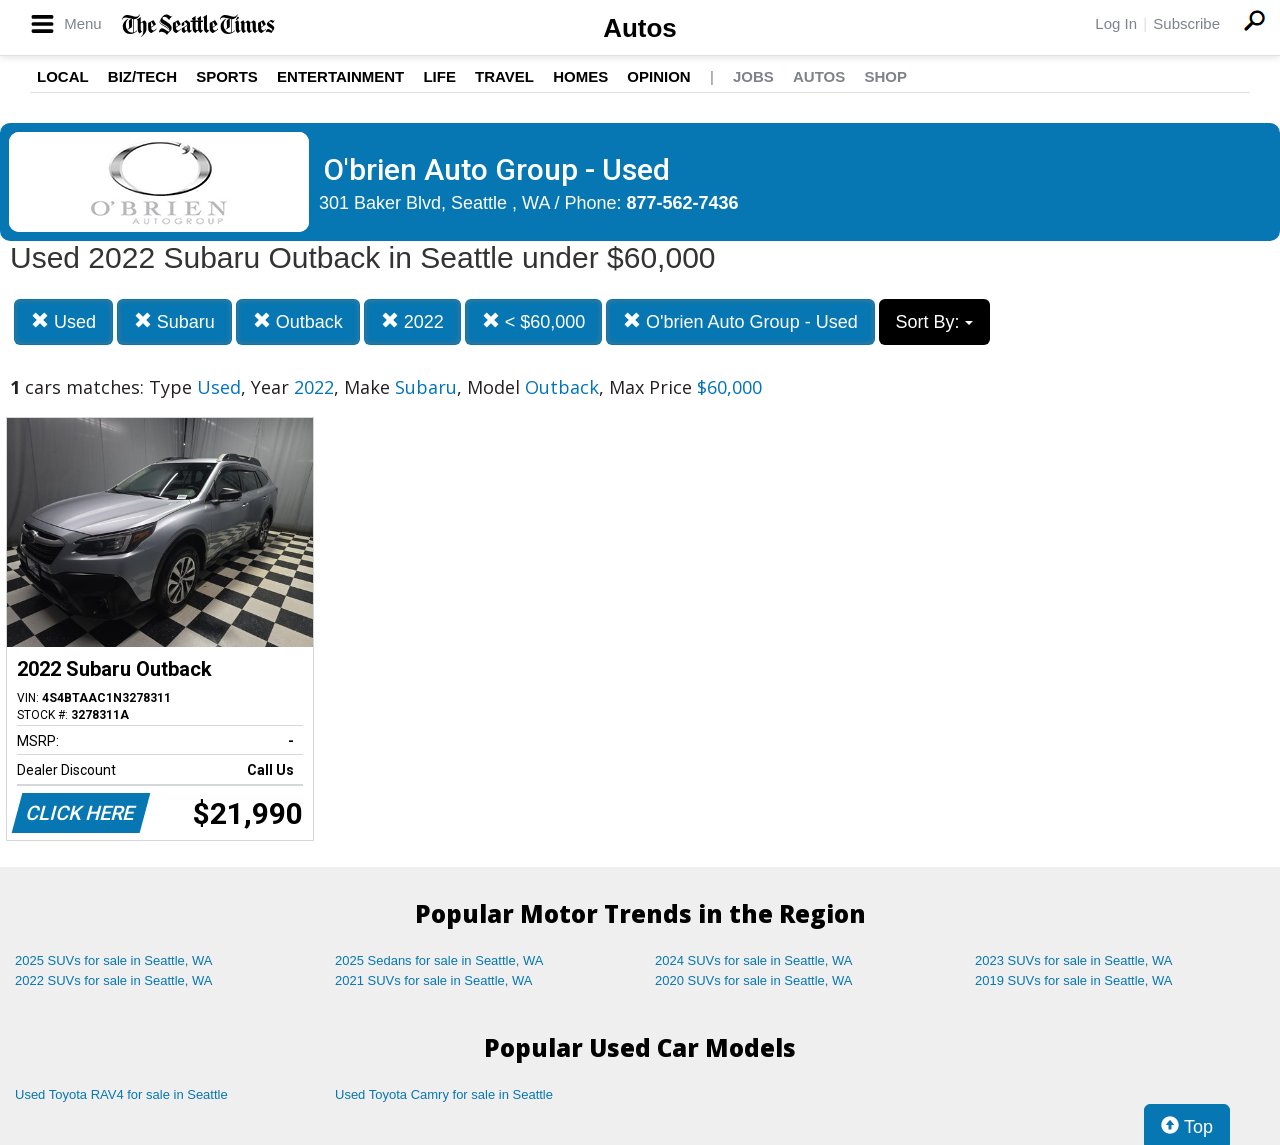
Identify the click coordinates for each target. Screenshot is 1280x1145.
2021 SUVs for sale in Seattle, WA (434, 980)
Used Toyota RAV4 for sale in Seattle (121, 1094)
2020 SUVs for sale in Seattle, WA (754, 980)
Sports (227, 76)
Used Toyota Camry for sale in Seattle (444, 1094)
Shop (885, 76)
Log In (1116, 23)
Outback (298, 321)
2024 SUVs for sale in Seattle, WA (754, 960)
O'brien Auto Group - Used (740, 321)
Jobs (753, 76)
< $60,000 (534, 321)
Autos (640, 28)
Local (63, 76)
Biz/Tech (142, 76)
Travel (504, 76)
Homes (580, 76)
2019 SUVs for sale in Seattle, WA (1074, 980)
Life (439, 76)
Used (63, 321)
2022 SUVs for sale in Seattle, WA (114, 980)
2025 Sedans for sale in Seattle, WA (439, 960)
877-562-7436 (683, 203)
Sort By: (934, 322)
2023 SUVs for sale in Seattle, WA (1074, 960)
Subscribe (1186, 23)
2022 (412, 321)
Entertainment (340, 76)
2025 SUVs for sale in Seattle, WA (114, 960)
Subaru (174, 321)
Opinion (658, 76)
